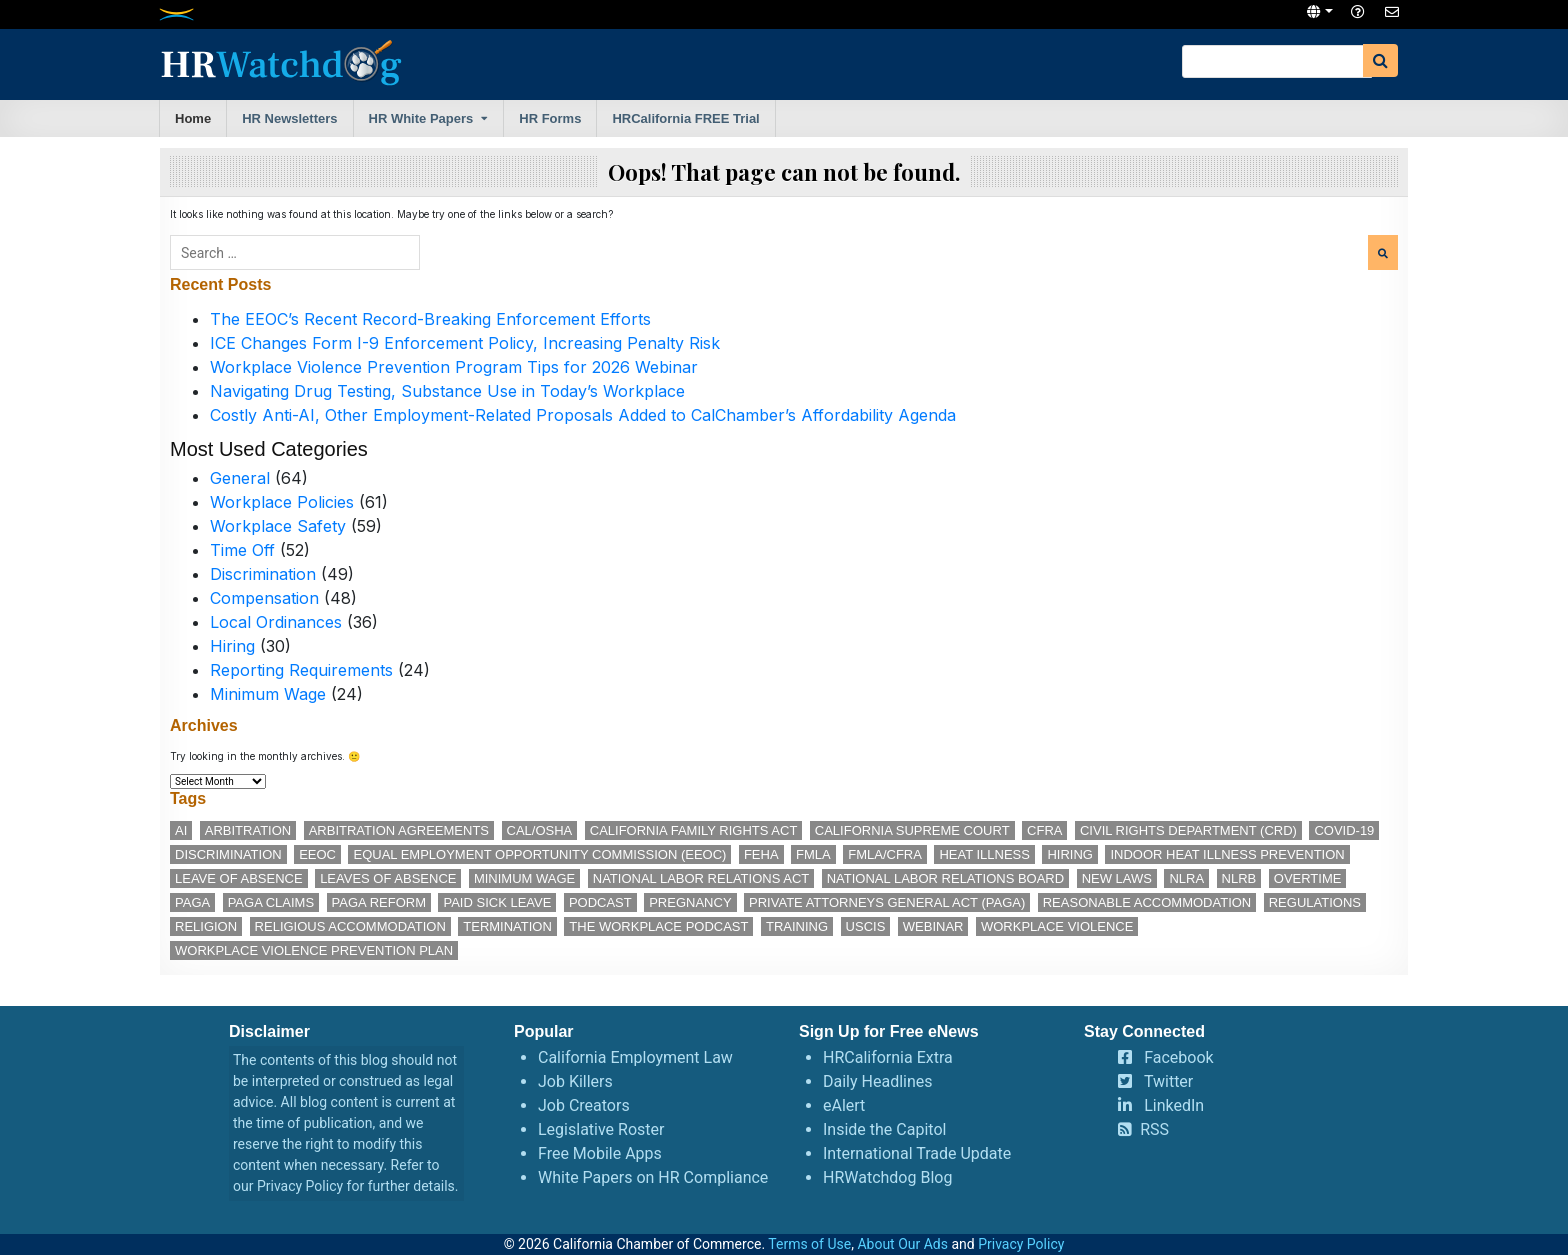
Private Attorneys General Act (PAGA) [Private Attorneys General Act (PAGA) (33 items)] (887, 902)
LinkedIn (1174, 1105)
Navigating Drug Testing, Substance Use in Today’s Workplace (447, 391)
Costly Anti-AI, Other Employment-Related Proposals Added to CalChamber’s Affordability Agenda (583, 415)
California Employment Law (635, 1057)
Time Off (242, 550)
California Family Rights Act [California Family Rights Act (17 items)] (694, 830)
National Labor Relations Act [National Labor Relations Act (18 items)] (701, 878)
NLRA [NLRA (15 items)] (1186, 878)
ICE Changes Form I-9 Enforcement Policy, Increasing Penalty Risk (465, 343)
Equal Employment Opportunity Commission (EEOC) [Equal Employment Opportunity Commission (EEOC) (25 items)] (539, 854)
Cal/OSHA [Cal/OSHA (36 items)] (540, 830)
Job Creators (584, 1105)
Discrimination (263, 574)
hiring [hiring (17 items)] (1070, 854)
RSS (1154, 1129)
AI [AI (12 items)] (181, 830)
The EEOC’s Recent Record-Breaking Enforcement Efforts (430, 319)
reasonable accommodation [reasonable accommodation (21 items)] (1147, 902)
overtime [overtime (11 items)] (1308, 878)
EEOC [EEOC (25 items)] (317, 854)
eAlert (844, 1105)
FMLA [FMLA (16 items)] (813, 854)
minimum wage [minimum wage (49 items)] (524, 878)
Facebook (1178, 1057)
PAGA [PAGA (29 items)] (192, 902)
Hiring (232, 646)
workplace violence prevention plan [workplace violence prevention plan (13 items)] (314, 950)
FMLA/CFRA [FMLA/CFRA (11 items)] (885, 854)
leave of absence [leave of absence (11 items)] (239, 878)
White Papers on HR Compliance (653, 1177)
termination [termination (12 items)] (507, 926)
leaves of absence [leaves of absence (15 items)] (388, 878)
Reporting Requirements (301, 670)
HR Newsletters (289, 118)
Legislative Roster (601, 1129)
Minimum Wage (268, 694)
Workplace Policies (282, 502)
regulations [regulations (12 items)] (1315, 902)
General (240, 478)
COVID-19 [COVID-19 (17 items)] (1344, 830)
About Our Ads (902, 1244)
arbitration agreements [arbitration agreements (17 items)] (399, 830)
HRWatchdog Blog (887, 1177)
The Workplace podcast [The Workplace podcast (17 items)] (658, 926)
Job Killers (575, 1081)
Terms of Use (809, 1244)
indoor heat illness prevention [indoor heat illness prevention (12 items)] (1227, 854)
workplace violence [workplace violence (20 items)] (1057, 926)
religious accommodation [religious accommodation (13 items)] (350, 926)
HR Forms (550, 118)
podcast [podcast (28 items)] (600, 902)
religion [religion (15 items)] (206, 926)
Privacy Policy (300, 1186)
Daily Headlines (878, 1081)
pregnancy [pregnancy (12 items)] (690, 902)
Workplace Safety (278, 526)
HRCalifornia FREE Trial (685, 118)
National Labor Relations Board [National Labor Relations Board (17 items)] (945, 878)
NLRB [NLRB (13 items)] (1239, 878)
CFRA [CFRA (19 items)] (1044, 830)
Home (193, 118)
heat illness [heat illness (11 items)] (984, 854)
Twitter (1168, 1081)
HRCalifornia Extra (888, 1057)
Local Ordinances (276, 622)
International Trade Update (917, 1153)
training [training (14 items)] (797, 926)
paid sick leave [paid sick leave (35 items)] (497, 902)
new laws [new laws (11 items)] (1117, 878)
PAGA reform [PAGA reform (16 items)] (379, 902)
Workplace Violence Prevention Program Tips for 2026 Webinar (454, 367)
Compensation (264, 598)
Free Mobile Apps (600, 1153)
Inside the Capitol (884, 1129)
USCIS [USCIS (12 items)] (866, 926)
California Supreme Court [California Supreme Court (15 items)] (912, 830)
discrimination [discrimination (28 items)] (228, 854)
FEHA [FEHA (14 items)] (761, 854)
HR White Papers (421, 118)
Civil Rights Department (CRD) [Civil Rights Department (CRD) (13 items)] (1188, 830)
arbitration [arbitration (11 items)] (248, 830)
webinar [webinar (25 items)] (933, 926)
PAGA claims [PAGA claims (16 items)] (271, 902)
